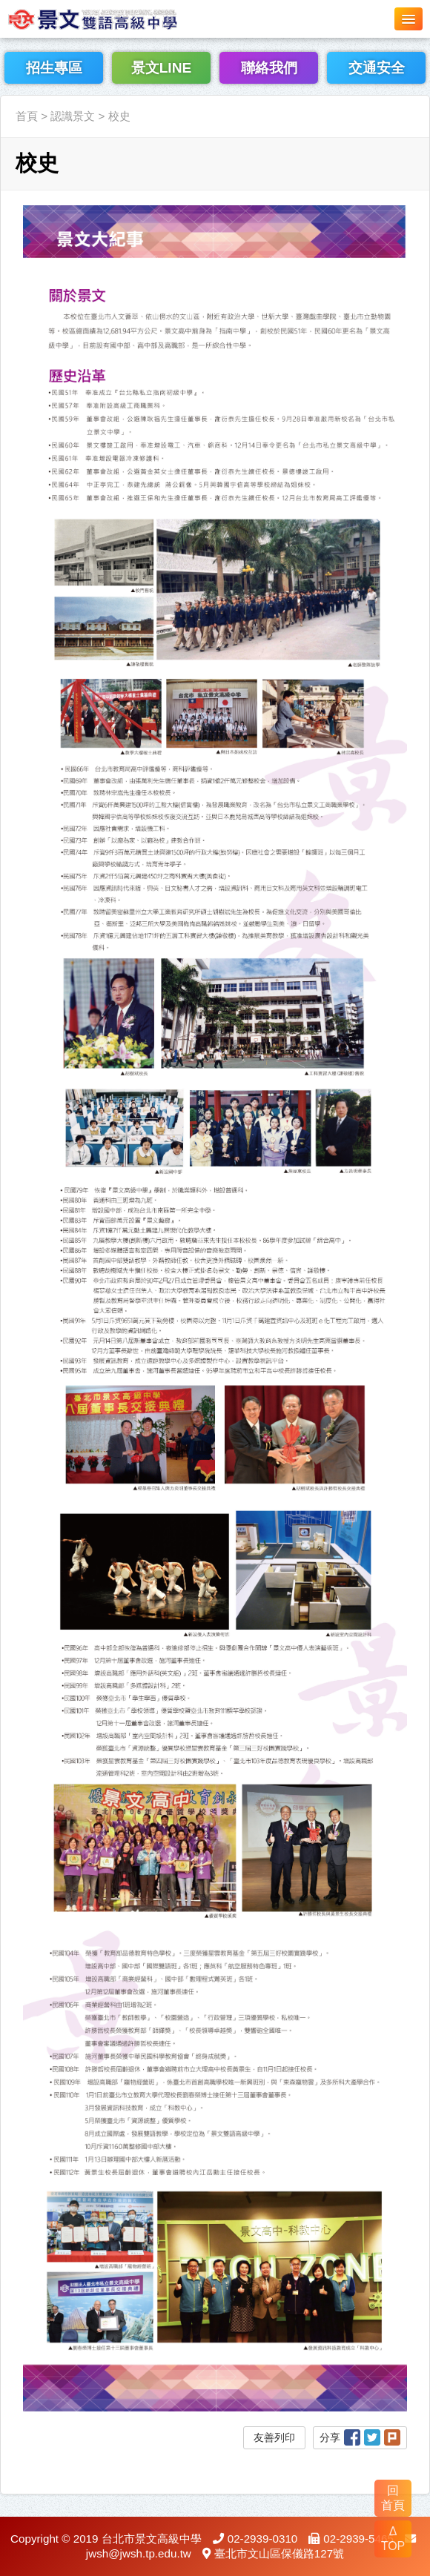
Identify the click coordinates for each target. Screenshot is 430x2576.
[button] (408, 18)
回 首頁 (393, 2498)
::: (5, 86)
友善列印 (274, 2437)
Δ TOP (393, 2538)
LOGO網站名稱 (111, 18)
